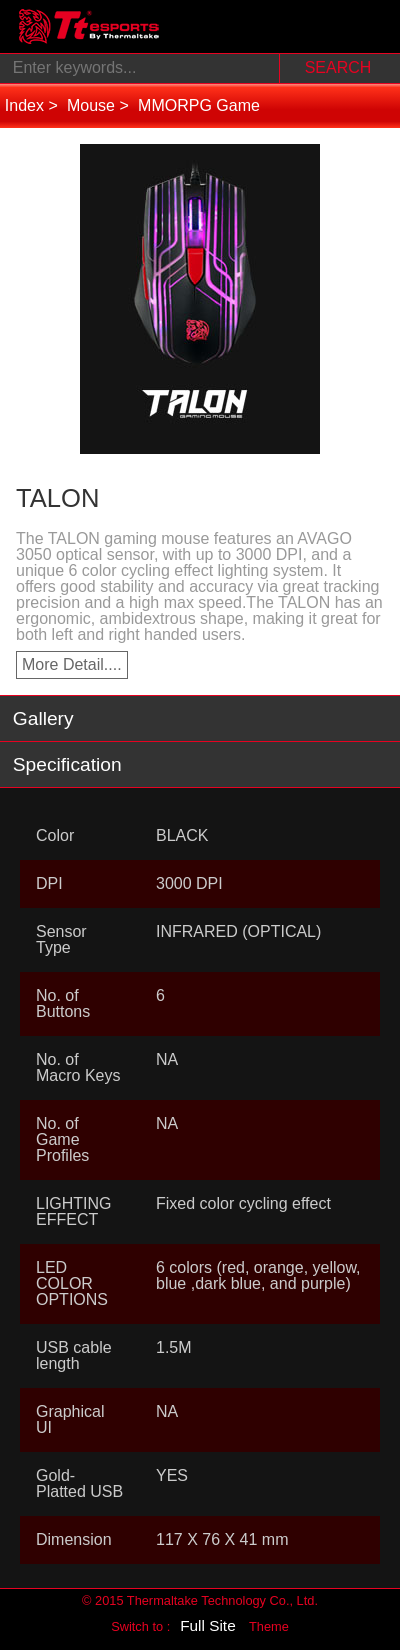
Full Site (207, 1625)
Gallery (43, 718)
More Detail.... (72, 664)
